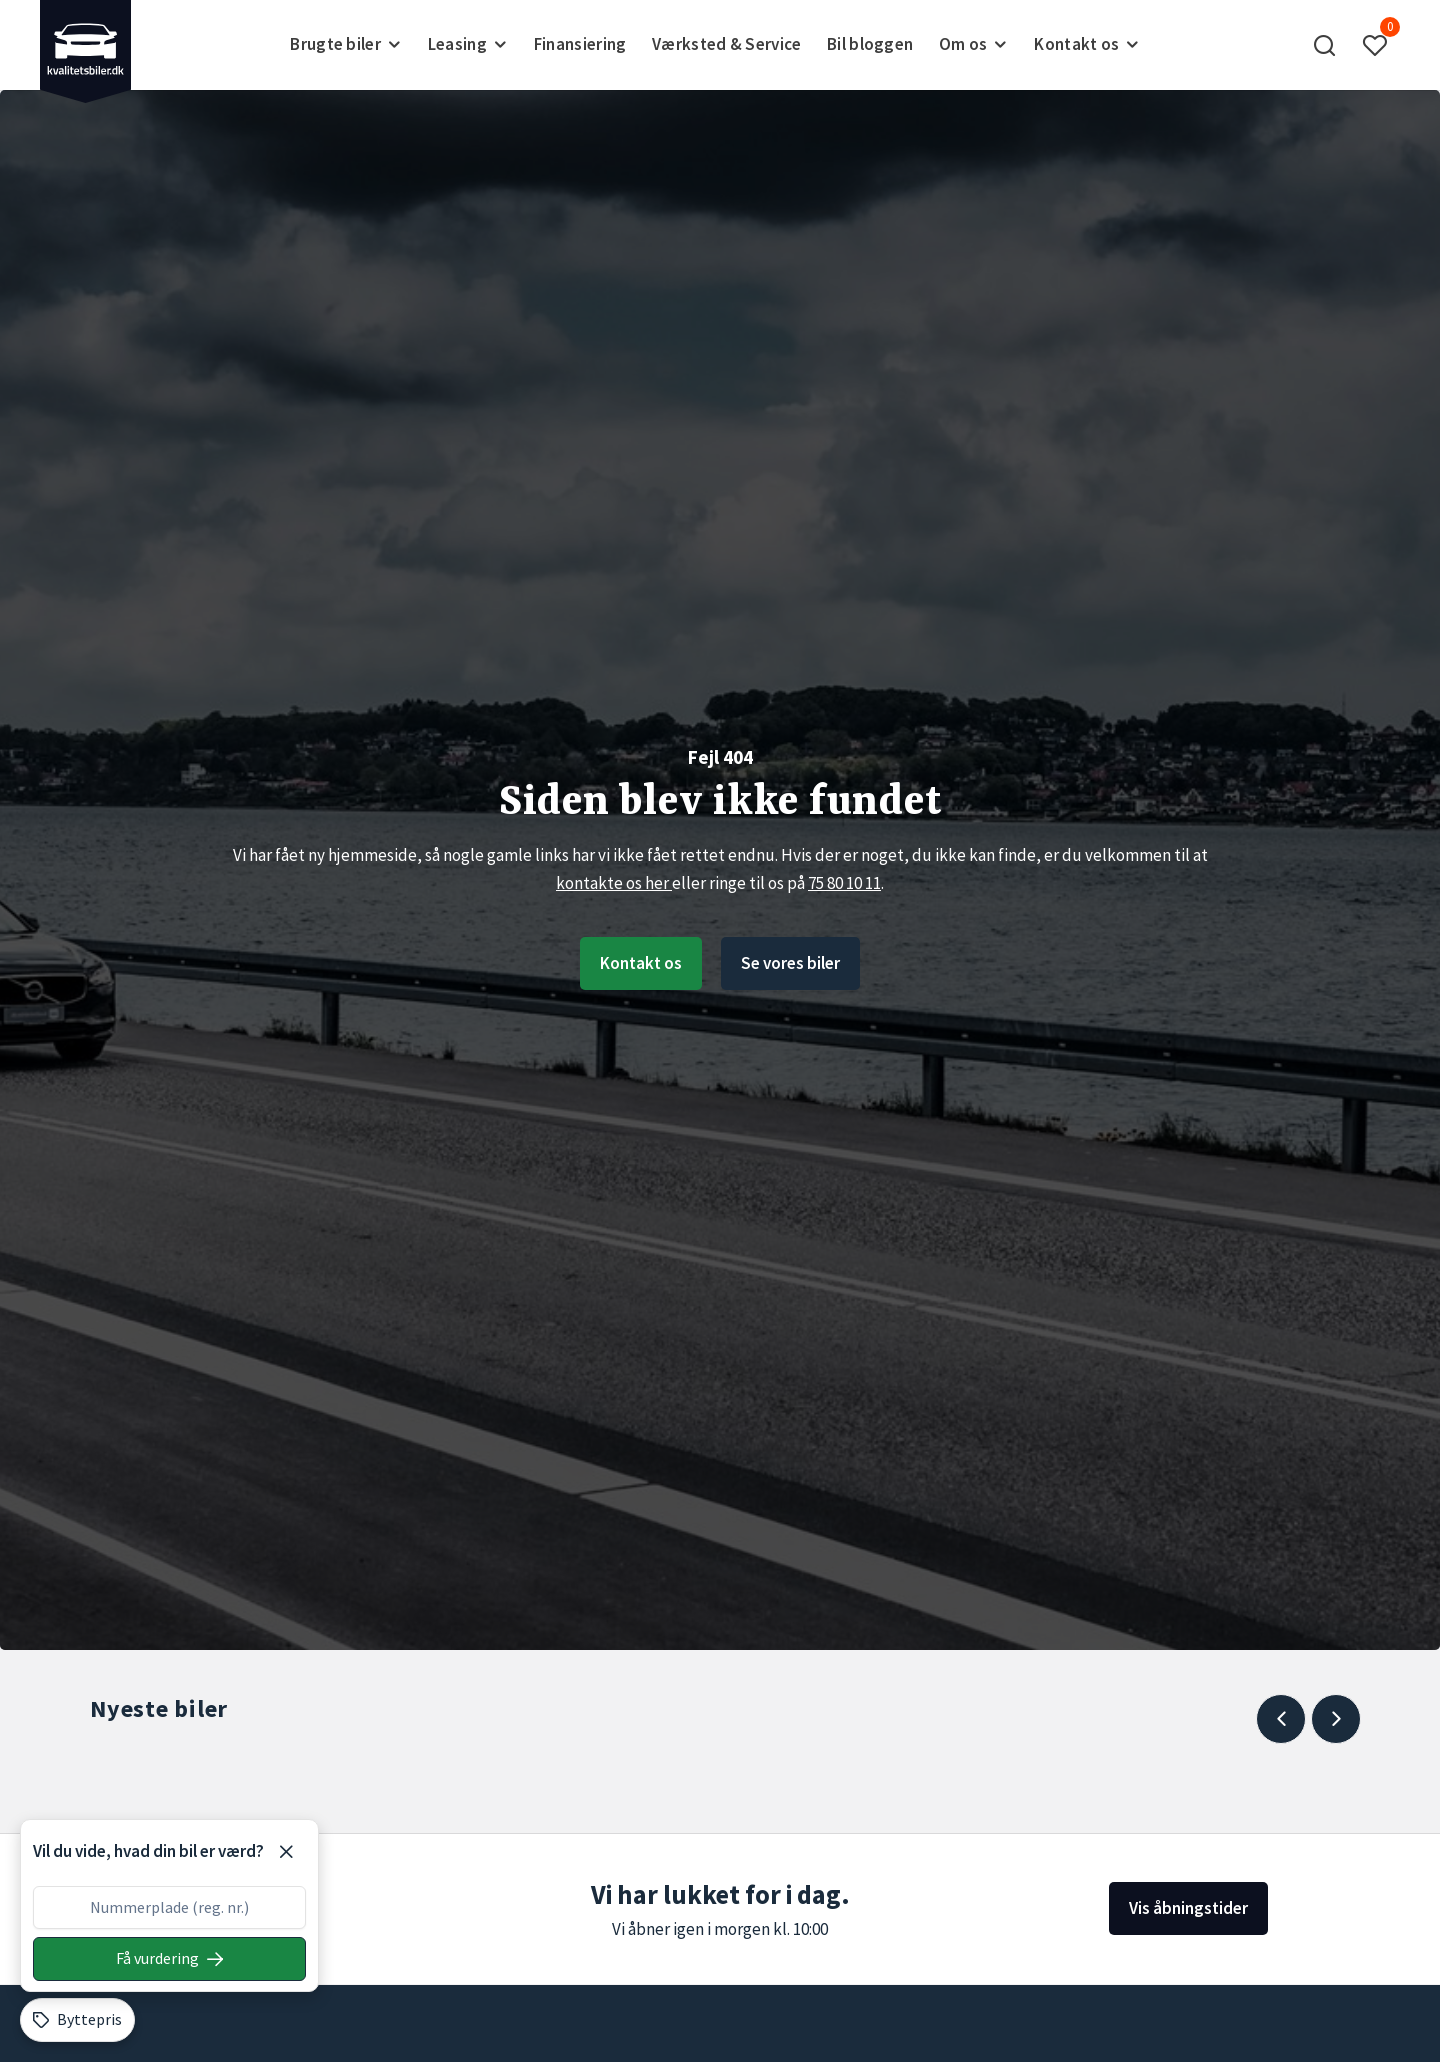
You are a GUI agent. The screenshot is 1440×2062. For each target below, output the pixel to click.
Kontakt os (641, 963)
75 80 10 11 (844, 883)
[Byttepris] (77, 2020)
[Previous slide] (1281, 1719)
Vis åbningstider (1188, 1908)
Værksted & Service (726, 44)
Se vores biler (790, 963)
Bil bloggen (870, 44)
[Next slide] (1336, 1719)
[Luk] (286, 1852)
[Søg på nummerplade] (169, 1959)
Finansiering (580, 44)
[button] (1325, 45)
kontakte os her (614, 883)
